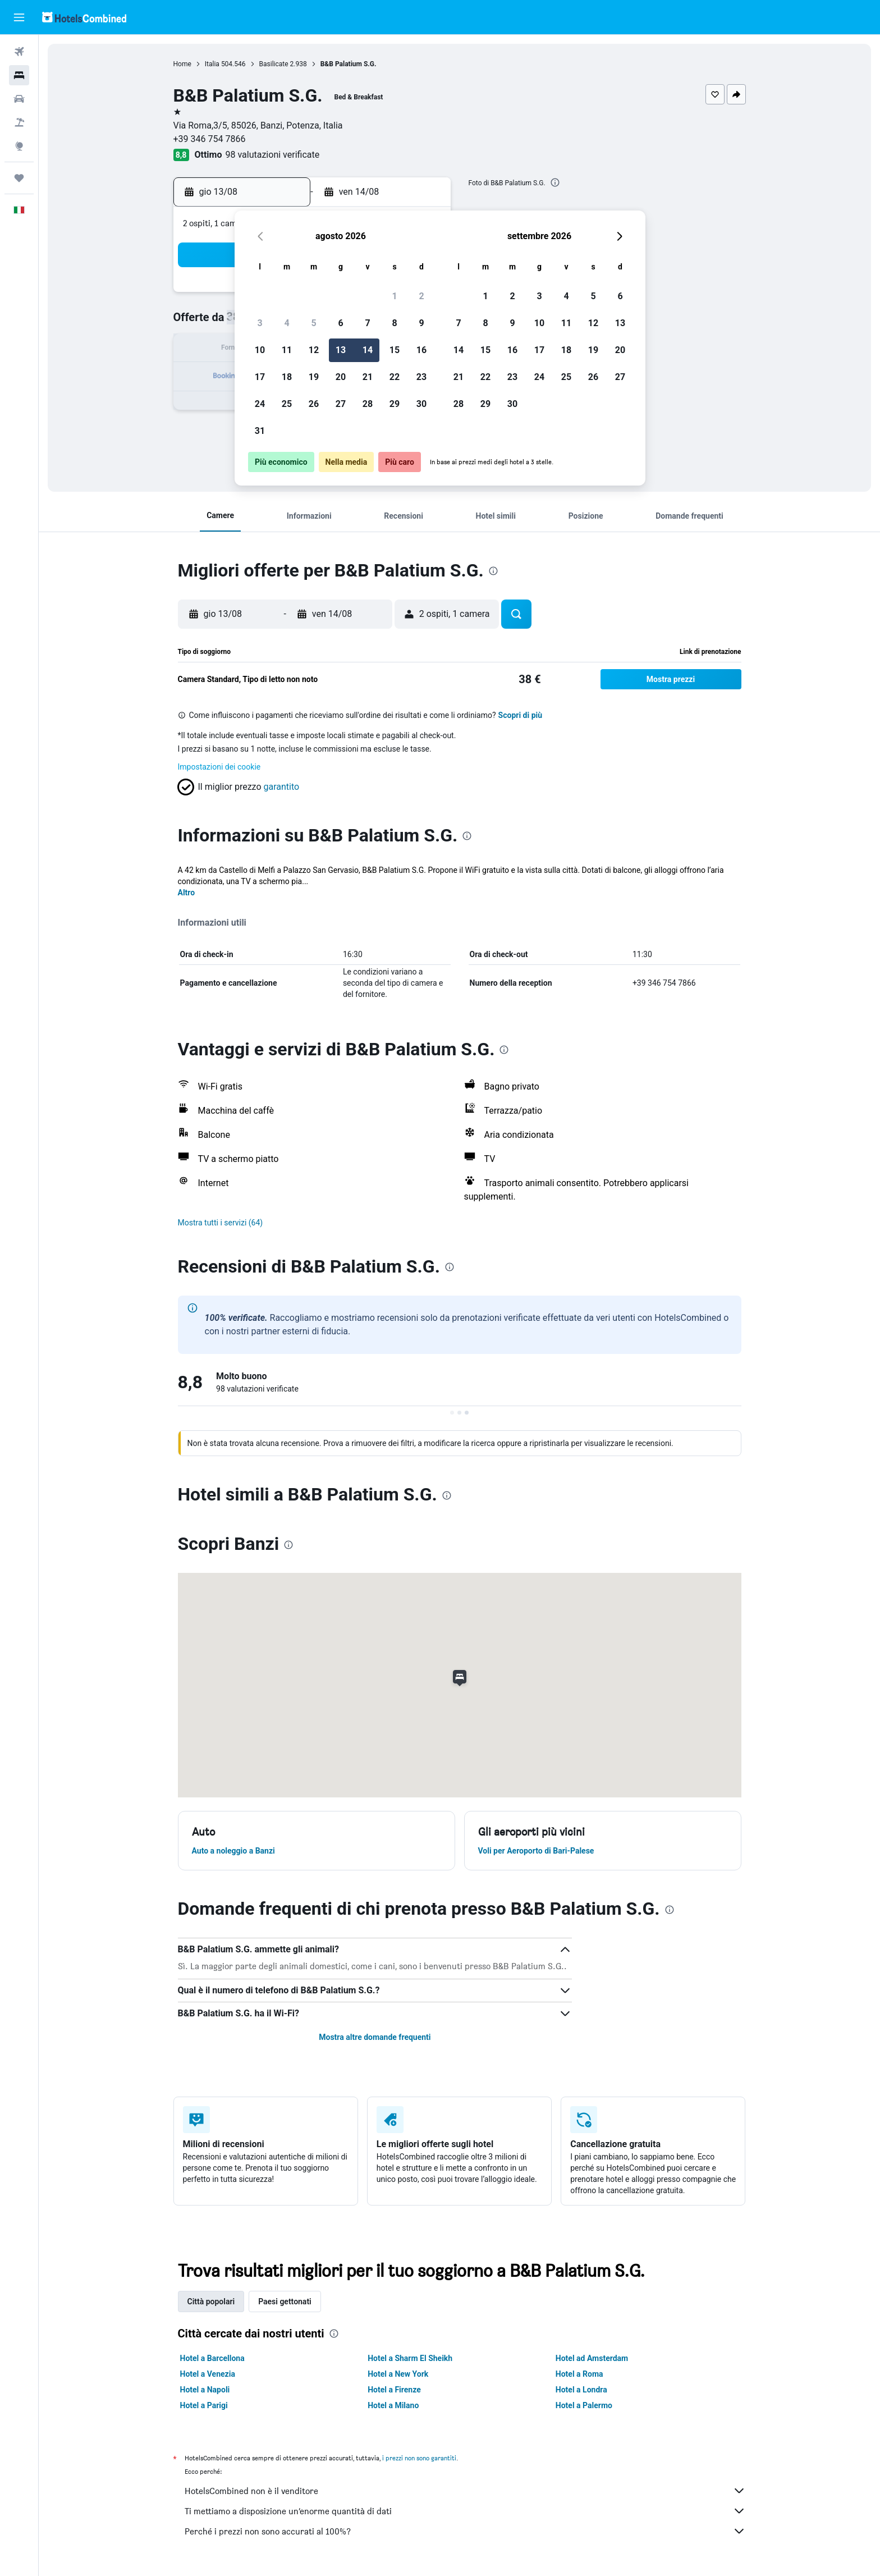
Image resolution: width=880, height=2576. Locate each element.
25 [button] (287, 404)
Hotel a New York (398, 2373)
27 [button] (341, 404)
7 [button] (367, 323)
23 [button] (421, 377)
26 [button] (314, 404)
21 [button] (368, 377)
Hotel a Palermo (584, 2405)
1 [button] (394, 296)
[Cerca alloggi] (19, 75)
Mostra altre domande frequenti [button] (374, 2037)
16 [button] (421, 350)
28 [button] (368, 404)
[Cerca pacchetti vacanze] (19, 122)
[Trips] (19, 178)
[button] (19, 17)
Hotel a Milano (393, 2405)
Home (182, 64)
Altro (186, 892)
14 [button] (368, 350)
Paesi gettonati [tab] (284, 2301)
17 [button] (260, 377)
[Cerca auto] (19, 99)
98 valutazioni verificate (272, 154)
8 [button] (394, 323)
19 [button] (314, 377)
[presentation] (555, 182)
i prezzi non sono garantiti (419, 2458)
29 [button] (394, 404)
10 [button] (260, 350)
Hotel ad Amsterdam (592, 2358)
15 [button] (394, 350)
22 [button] (394, 377)
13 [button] (341, 350)
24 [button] (260, 404)
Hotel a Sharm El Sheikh (410, 2358)
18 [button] (287, 377)
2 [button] (421, 296)
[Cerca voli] (19, 51)
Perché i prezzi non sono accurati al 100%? (465, 2531)
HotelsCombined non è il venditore (465, 2490)
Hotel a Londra (581, 2389)
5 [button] (313, 323)
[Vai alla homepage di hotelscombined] (84, 17)
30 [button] (421, 404)
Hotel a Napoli (205, 2389)
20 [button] (341, 377)
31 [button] (260, 430)
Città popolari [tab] (211, 2301)
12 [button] (314, 350)
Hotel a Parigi (204, 2405)
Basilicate (273, 64)
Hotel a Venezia (207, 2373)
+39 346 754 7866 (209, 139)
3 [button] (259, 323)
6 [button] (340, 323)
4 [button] (286, 323)
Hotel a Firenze (394, 2389)
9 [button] (421, 323)
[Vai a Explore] (19, 146)
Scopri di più (520, 715)
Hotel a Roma (579, 2373)
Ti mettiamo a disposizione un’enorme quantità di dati (465, 2511)
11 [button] (287, 350)
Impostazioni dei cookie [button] (219, 766)
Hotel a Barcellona (212, 2358)
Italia (212, 64)
